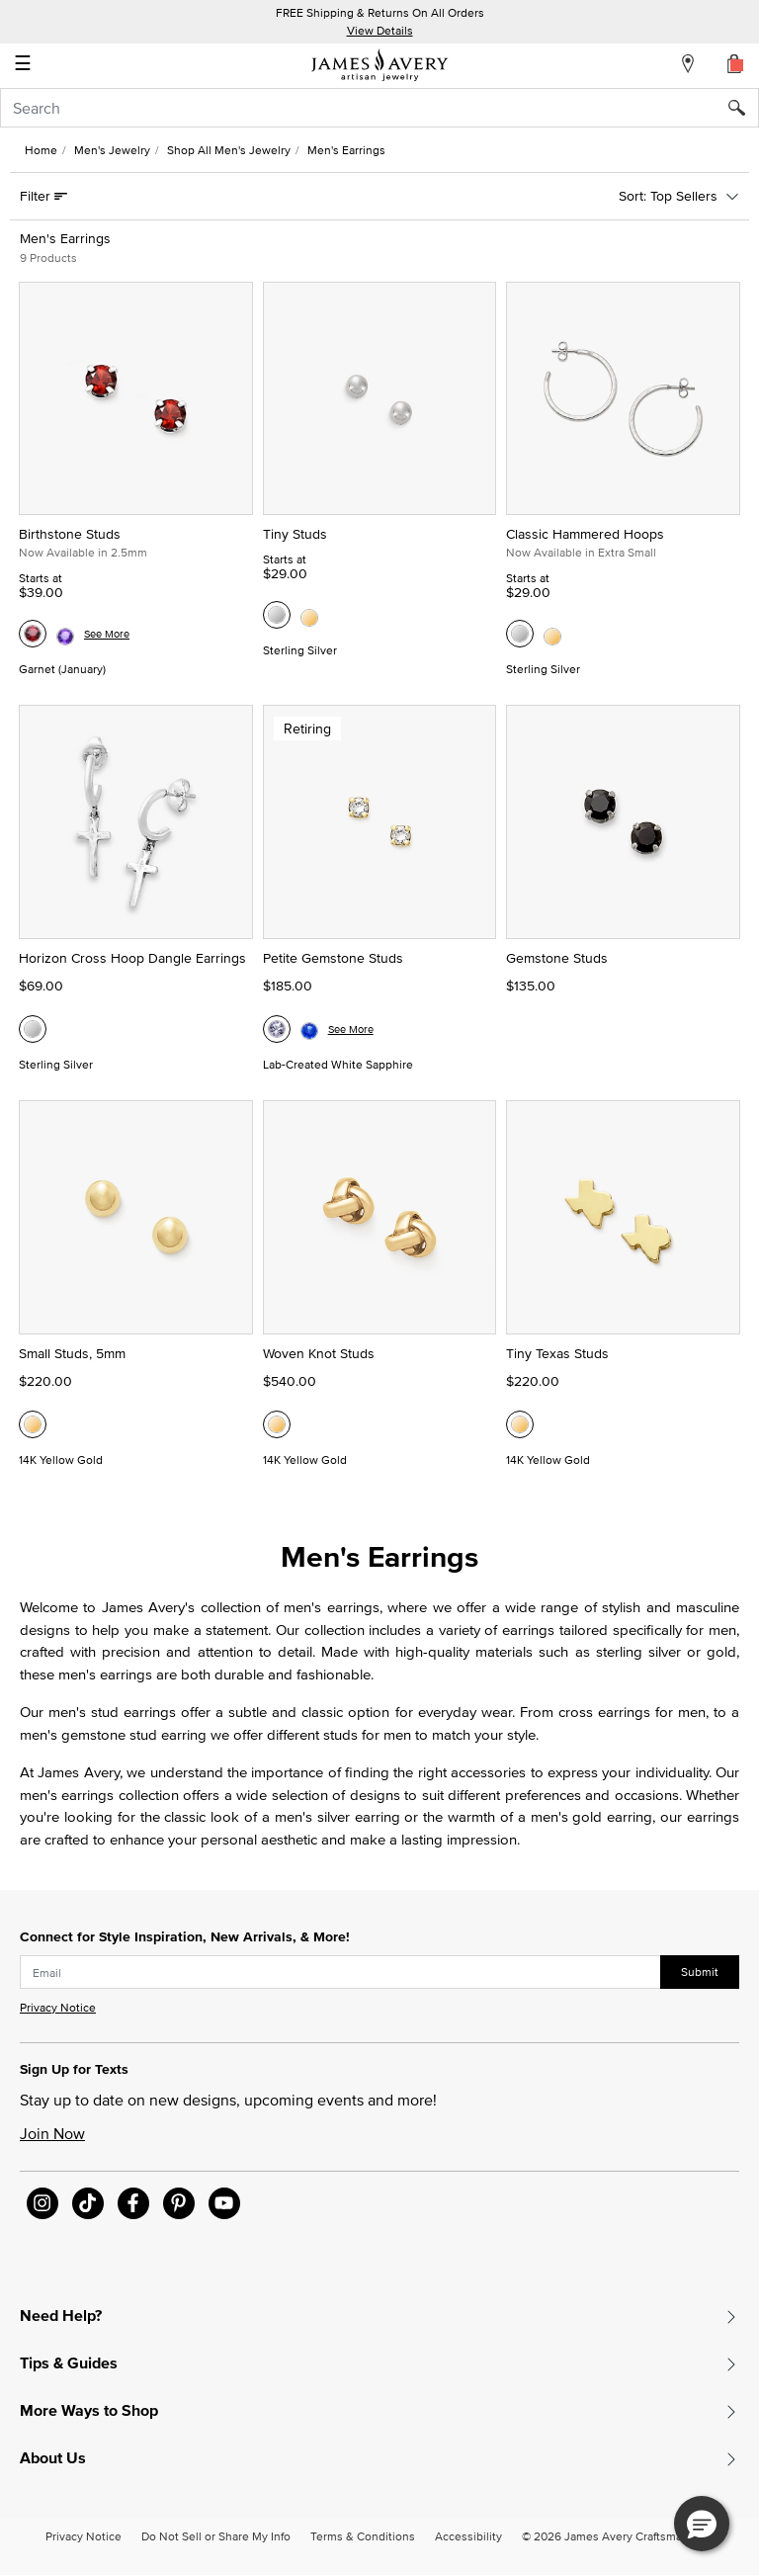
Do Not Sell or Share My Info (216, 2536)
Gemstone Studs (557, 958)
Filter (37, 196)
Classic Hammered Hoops (585, 534)
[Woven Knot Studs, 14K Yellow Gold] (277, 1424)
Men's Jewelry (112, 149)
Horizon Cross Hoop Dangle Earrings (132, 958)
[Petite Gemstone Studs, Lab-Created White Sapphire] (277, 1029)
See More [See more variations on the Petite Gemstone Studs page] (351, 1029)
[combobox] (379, 108)
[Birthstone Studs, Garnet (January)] (32, 633)
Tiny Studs (295, 534)
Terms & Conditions (362, 2536)
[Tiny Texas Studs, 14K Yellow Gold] (520, 1424)
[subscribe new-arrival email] (340, 1972)
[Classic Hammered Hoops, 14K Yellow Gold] (552, 633)
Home (41, 149)
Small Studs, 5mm (72, 1353)
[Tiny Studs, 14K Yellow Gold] (309, 615)
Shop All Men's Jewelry (229, 149)
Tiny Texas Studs (557, 1353)
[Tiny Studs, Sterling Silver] (277, 615)
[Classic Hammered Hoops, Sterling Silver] (520, 633)
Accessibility (468, 2536)
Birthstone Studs (70, 534)
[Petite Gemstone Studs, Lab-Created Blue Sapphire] (309, 1029)
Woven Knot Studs (319, 1353)
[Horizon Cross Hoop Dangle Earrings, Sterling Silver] (32, 1029)
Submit (699, 1971)
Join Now (52, 2133)
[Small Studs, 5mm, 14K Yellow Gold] (32, 1424)
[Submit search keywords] (743, 108)
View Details (380, 30)
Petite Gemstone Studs (333, 958)
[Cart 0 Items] (735, 63)
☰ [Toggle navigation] (23, 65)
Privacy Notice (58, 2007)
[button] (701, 2523)
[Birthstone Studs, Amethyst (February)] (65, 633)
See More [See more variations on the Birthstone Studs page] (106, 634)
